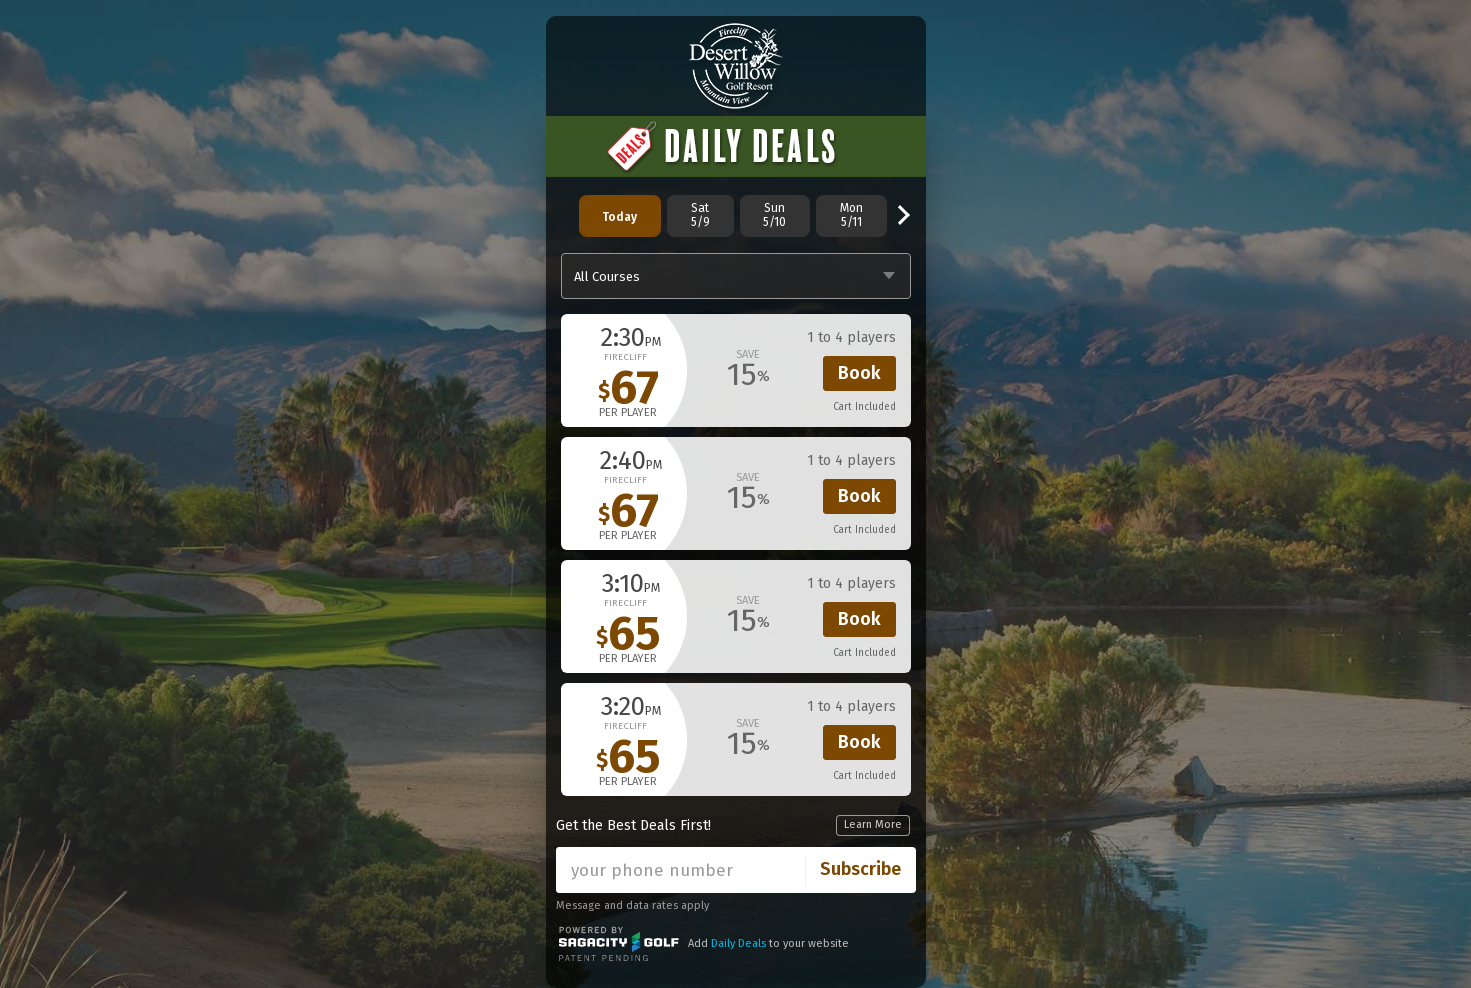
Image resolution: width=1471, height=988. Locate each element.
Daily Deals (738, 943)
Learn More (873, 824)
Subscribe (860, 869)
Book (859, 373)
